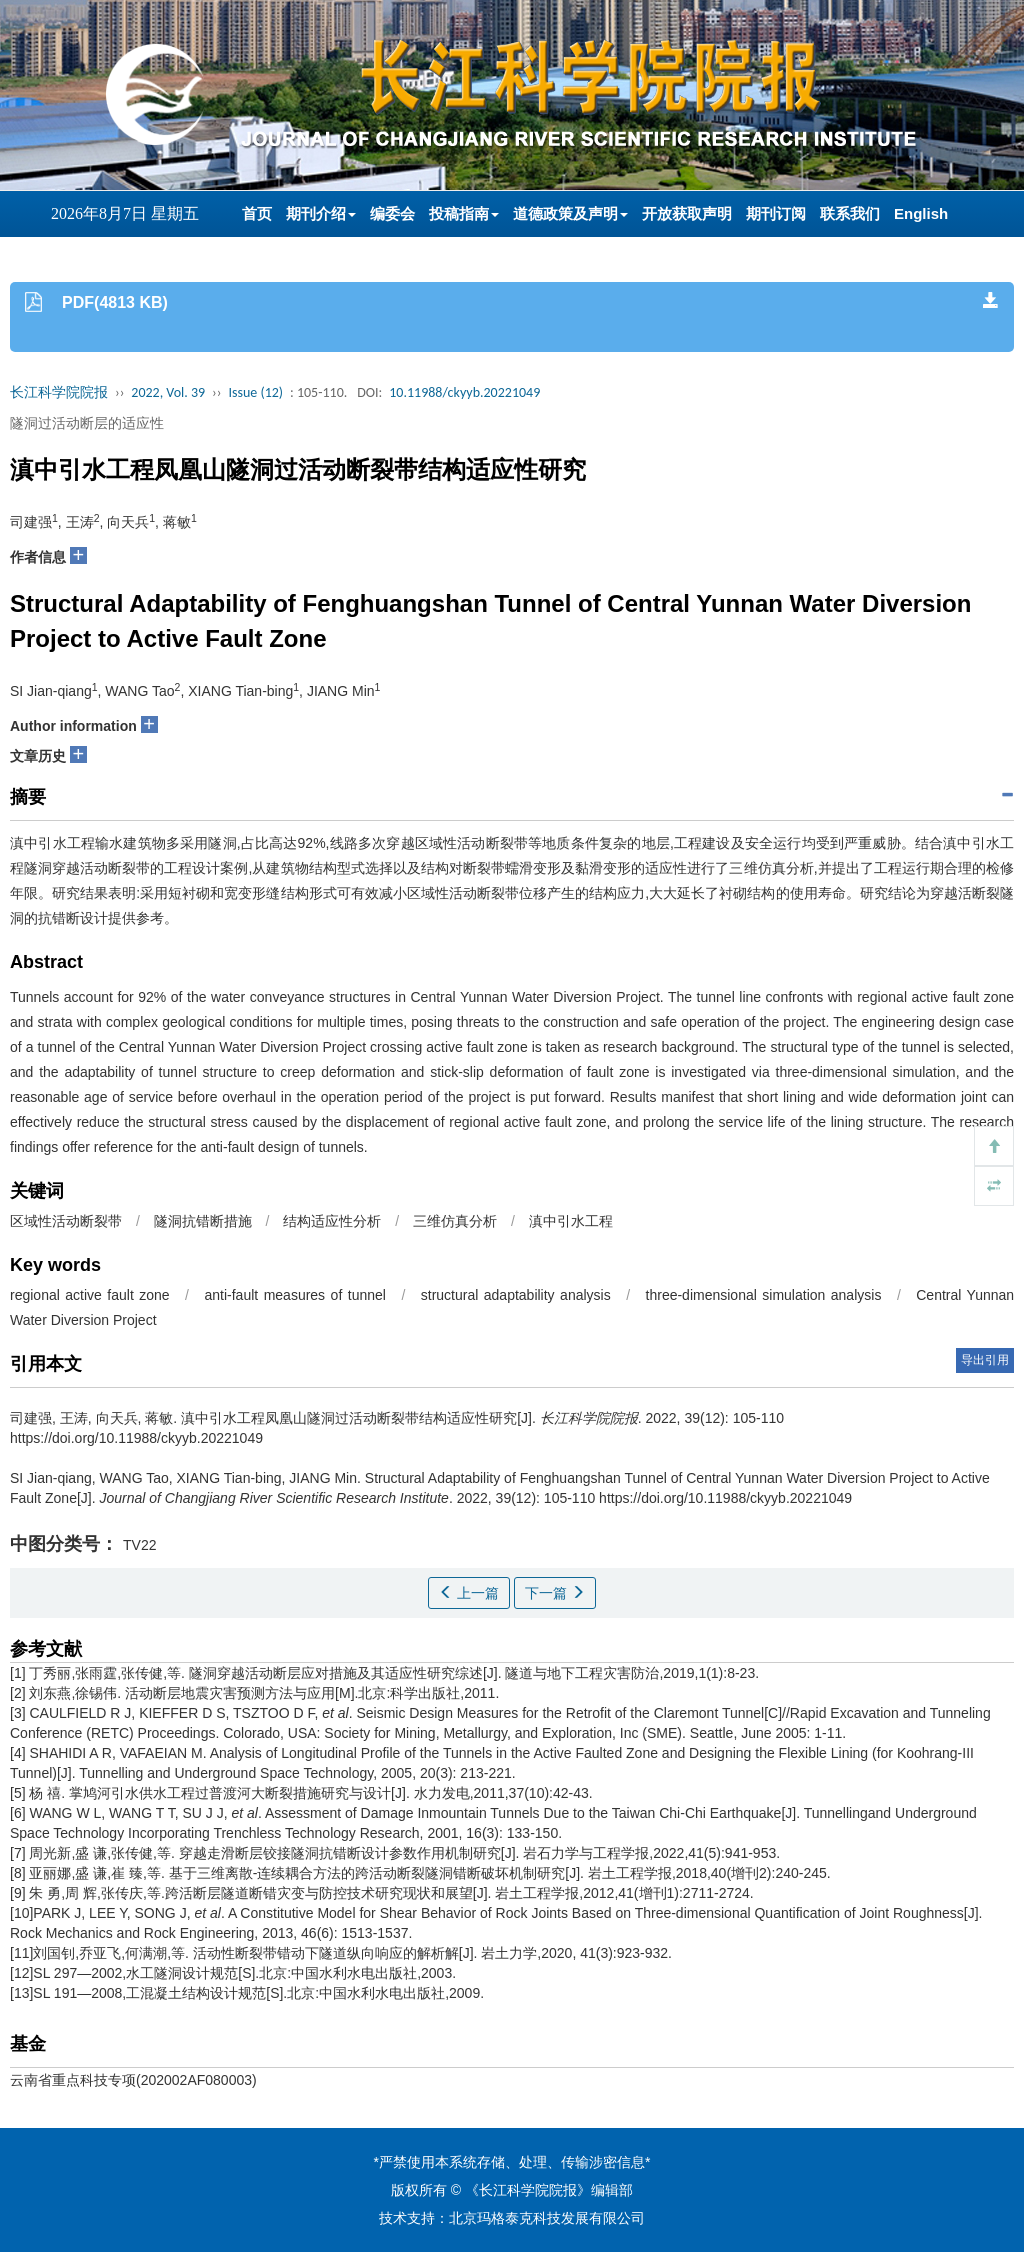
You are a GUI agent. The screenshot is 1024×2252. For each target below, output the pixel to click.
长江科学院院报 (59, 392)
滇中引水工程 (571, 1221)
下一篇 (555, 1593)
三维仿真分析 (455, 1221)
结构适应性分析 (332, 1221)
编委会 (392, 213)
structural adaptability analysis (516, 1295)
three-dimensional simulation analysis (764, 1295)
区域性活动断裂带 (66, 1221)
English (921, 213)
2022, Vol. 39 (168, 392)
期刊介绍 (321, 213)
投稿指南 (464, 213)
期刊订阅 (776, 213)
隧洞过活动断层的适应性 (87, 423)
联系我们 (850, 213)
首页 (257, 213)
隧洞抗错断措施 (203, 1221)
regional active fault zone (90, 1295)
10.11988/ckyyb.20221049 (464, 392)
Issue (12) (255, 392)
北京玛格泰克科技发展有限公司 (547, 2218)
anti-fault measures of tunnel (294, 1295)
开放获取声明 (687, 213)
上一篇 (469, 1593)
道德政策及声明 (570, 213)
